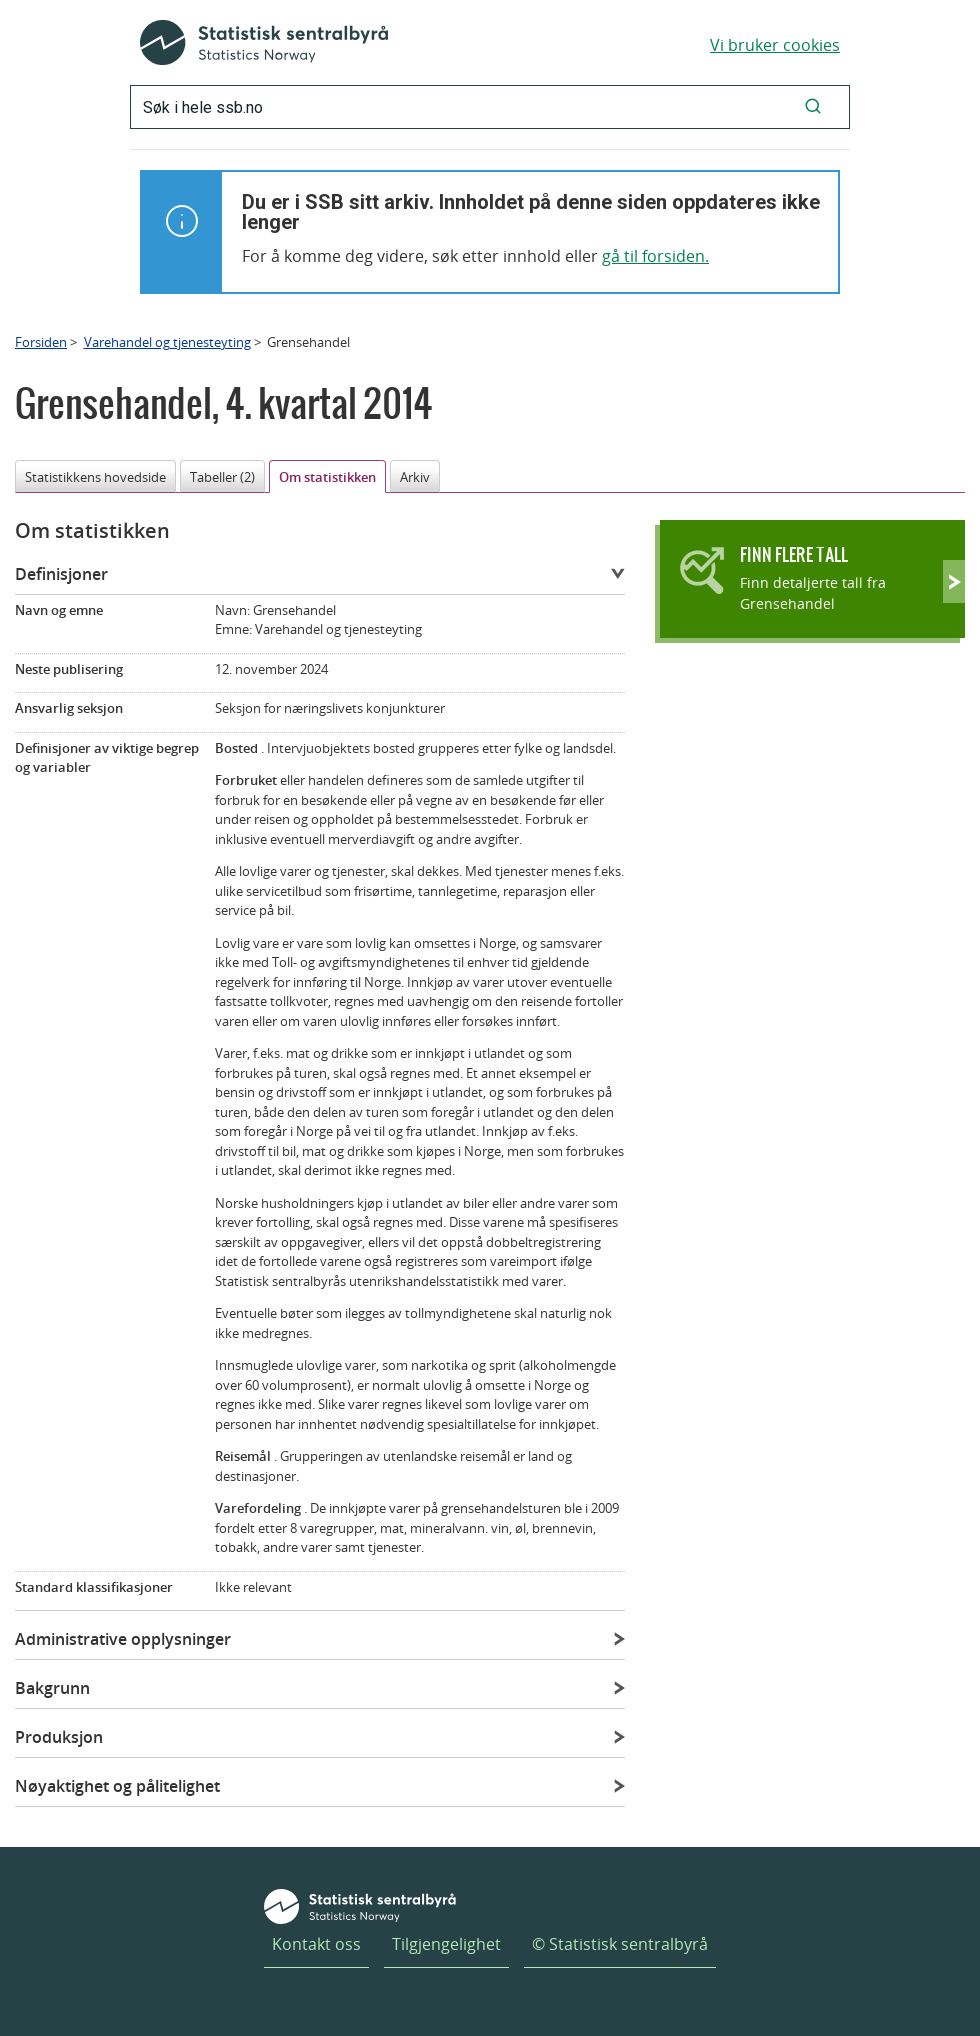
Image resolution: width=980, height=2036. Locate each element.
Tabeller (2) (222, 477)
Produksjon (59, 1737)
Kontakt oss (316, 1944)
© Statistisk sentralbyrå (620, 1944)
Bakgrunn (52, 1688)
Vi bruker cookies (775, 45)
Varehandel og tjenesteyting (167, 342)
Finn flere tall (794, 554)
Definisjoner (61, 574)
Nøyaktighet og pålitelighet (117, 1786)
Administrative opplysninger (123, 1639)
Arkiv (415, 477)
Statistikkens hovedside (95, 477)
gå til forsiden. (655, 256)
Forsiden (41, 342)
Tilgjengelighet (446, 1944)
